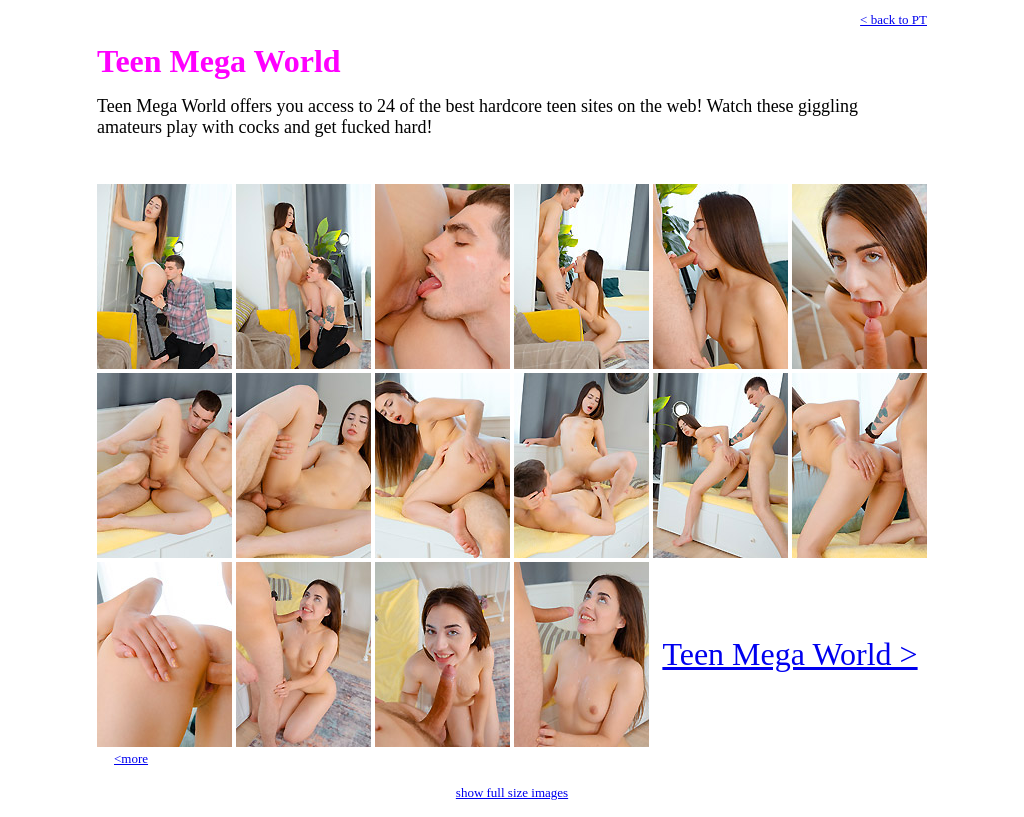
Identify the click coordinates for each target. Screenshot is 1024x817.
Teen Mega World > (789, 654)
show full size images (512, 792)
